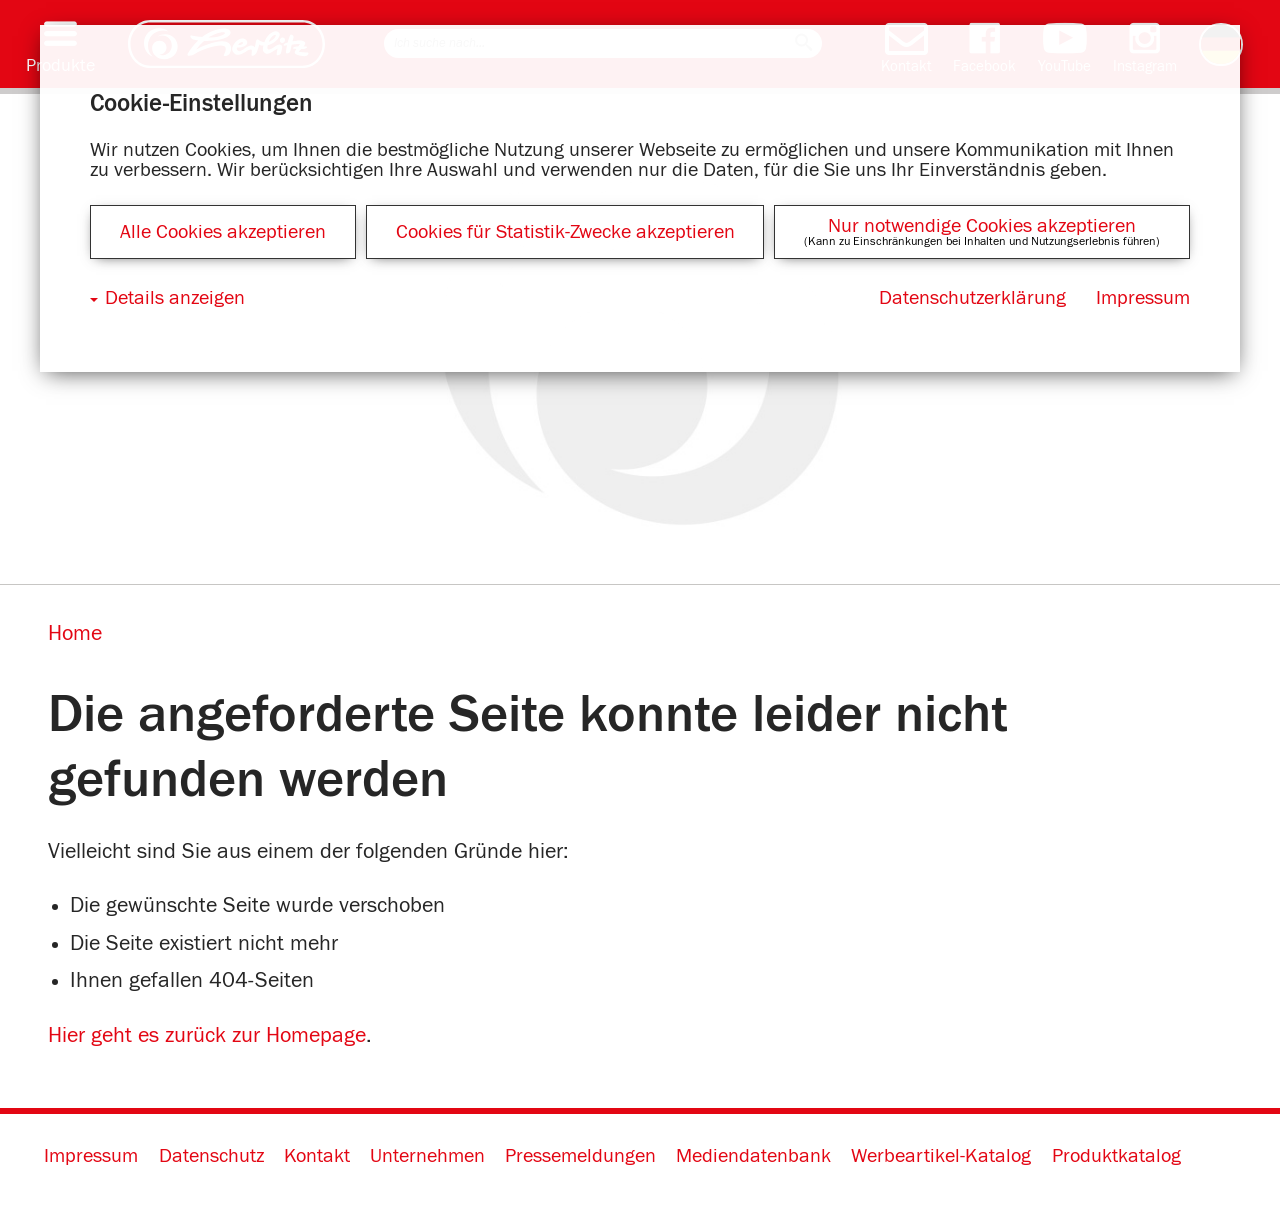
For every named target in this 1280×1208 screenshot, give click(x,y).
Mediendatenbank (753, 1156)
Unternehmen (427, 1156)
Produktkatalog (1116, 1156)
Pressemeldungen (580, 1156)
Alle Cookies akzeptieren (223, 232)
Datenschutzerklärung (972, 298)
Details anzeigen (175, 298)
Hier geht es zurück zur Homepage (207, 1036)
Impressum (91, 1156)
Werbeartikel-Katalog (941, 1156)
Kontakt (317, 1156)
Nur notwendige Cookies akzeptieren (982, 226)
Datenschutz (211, 1156)
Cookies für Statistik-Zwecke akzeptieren (565, 232)
